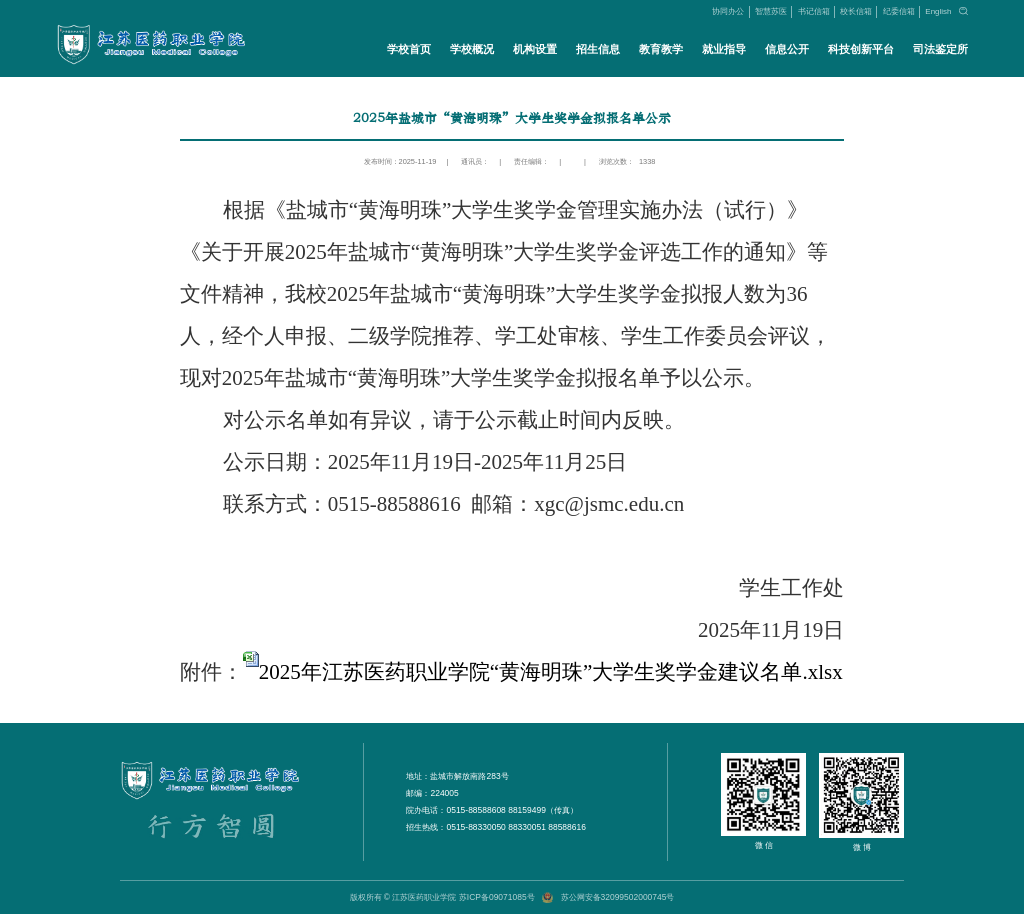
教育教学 (661, 49)
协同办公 (728, 11)
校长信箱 (856, 11)
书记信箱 (814, 11)
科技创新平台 (861, 49)
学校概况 (471, 49)
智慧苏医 (771, 11)
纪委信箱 (899, 11)
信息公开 (787, 49)
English (938, 11)
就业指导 (724, 49)
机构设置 (534, 49)
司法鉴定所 (940, 49)
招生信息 (597, 49)
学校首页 (408, 49)
